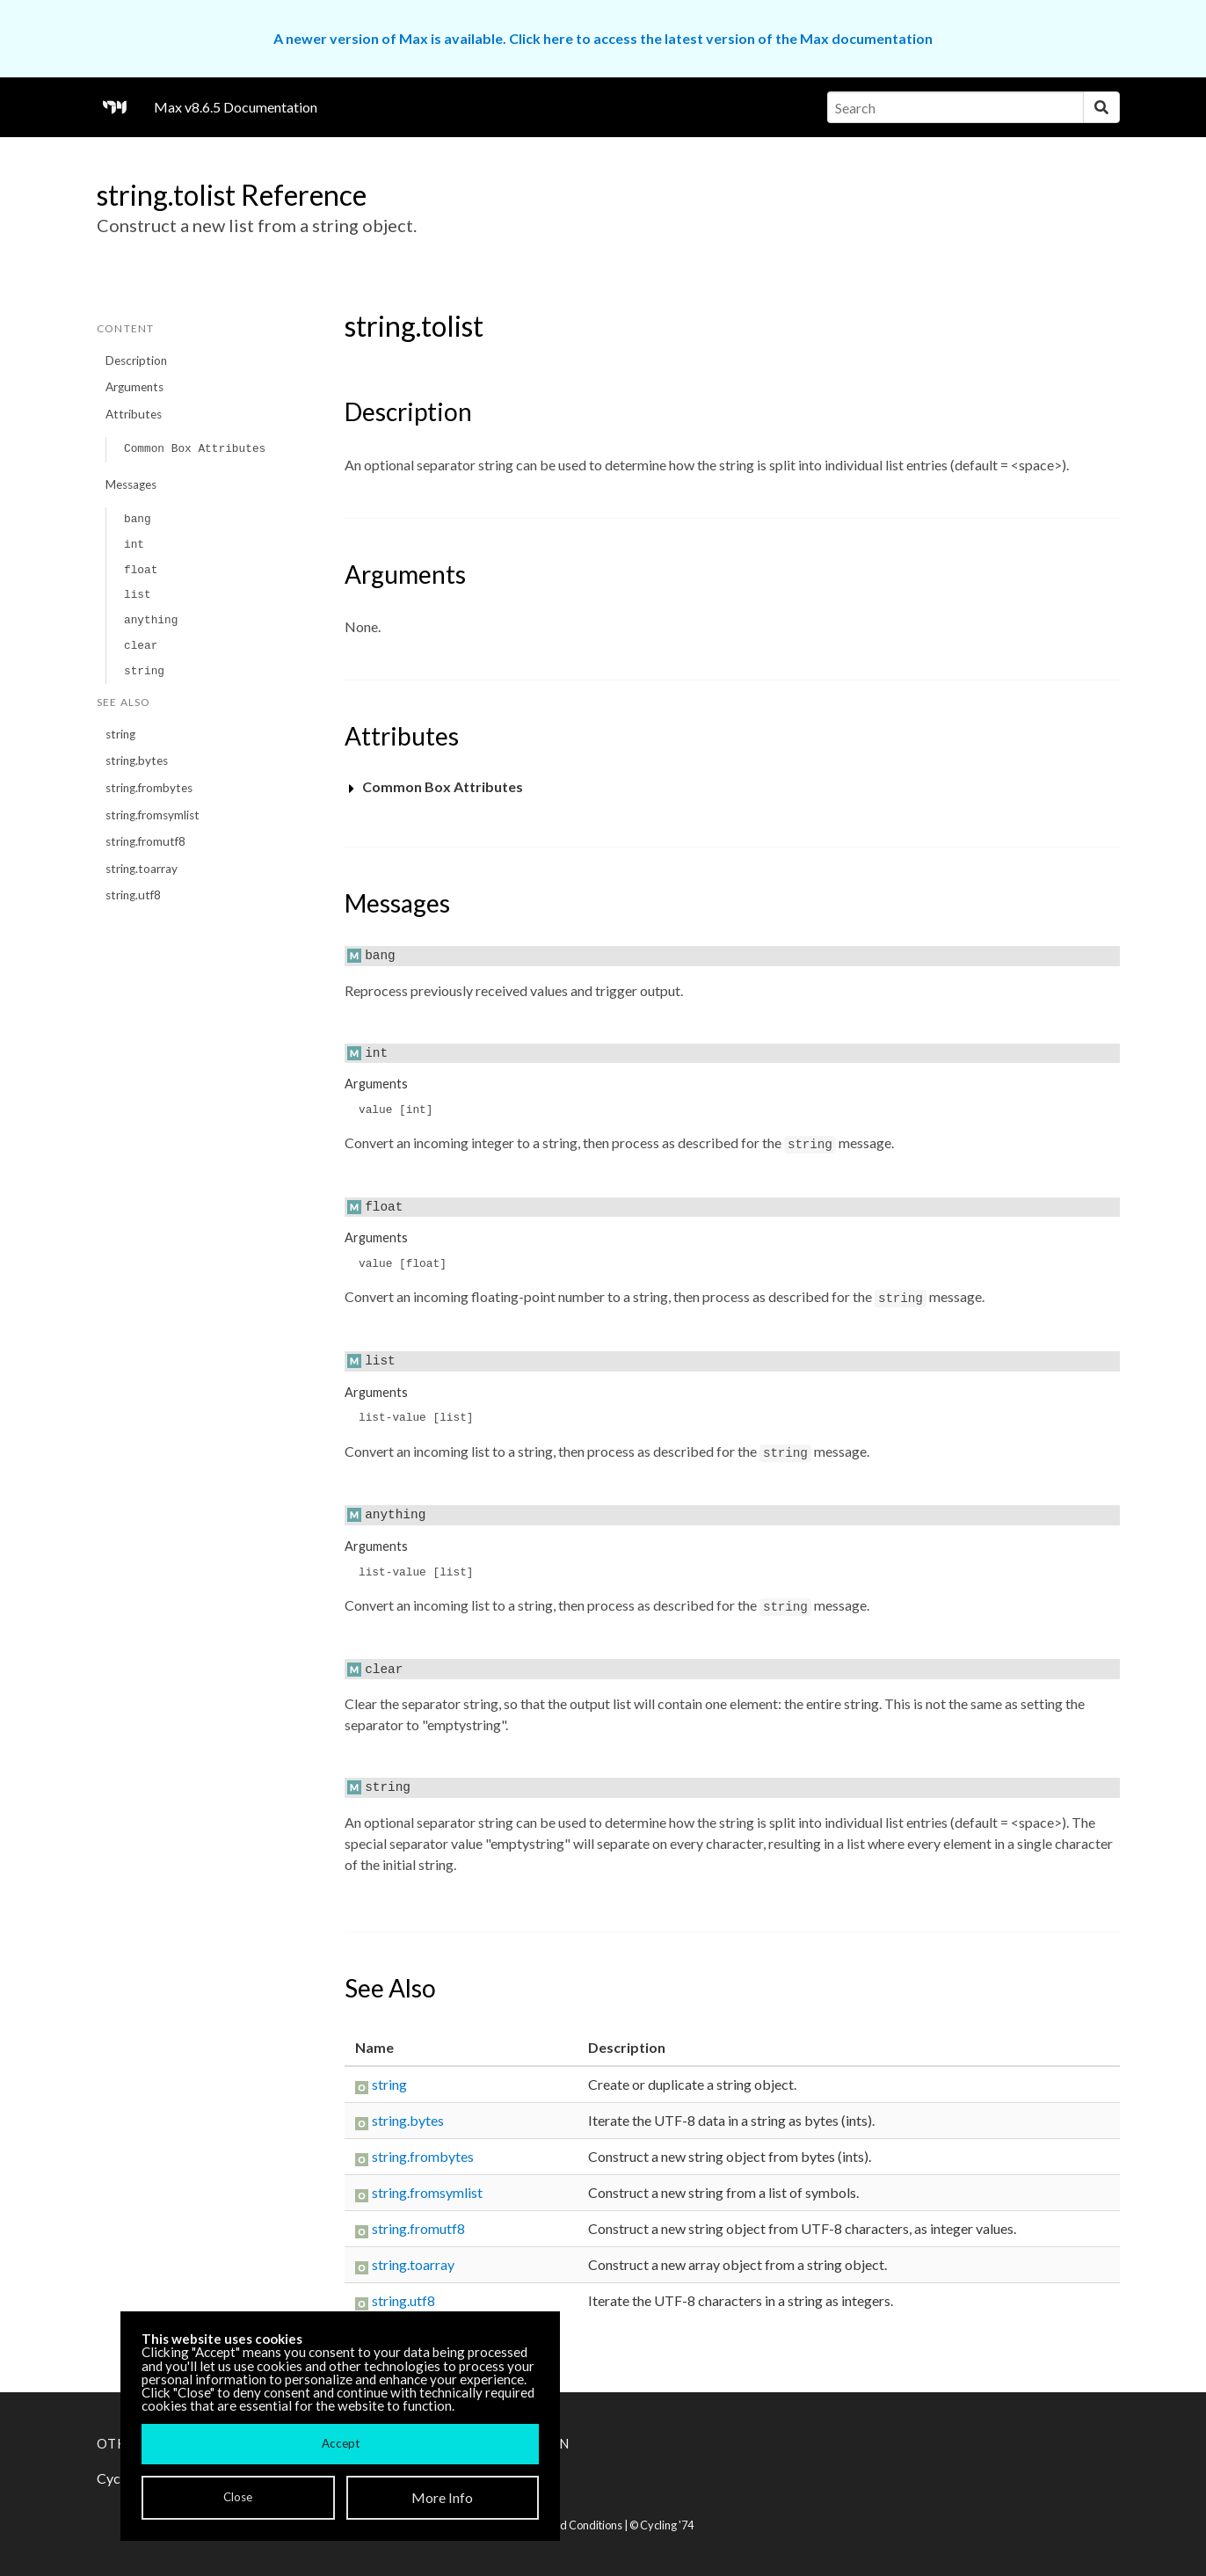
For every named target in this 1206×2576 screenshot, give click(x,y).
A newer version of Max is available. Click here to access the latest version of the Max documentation (603, 38)
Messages (130, 484)
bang (137, 519)
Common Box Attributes (194, 448)
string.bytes (136, 760)
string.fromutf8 (145, 841)
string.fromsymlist (152, 815)
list (137, 594)
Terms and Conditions (567, 2525)
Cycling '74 (667, 2525)
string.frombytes (149, 788)
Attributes (133, 414)
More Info (442, 2497)
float (140, 570)
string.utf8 (133, 895)
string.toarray (141, 869)
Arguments (134, 387)
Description (136, 360)
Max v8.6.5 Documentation (235, 106)
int (134, 544)
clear (140, 645)
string (144, 671)
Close (237, 2497)
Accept (341, 2443)
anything (151, 620)
